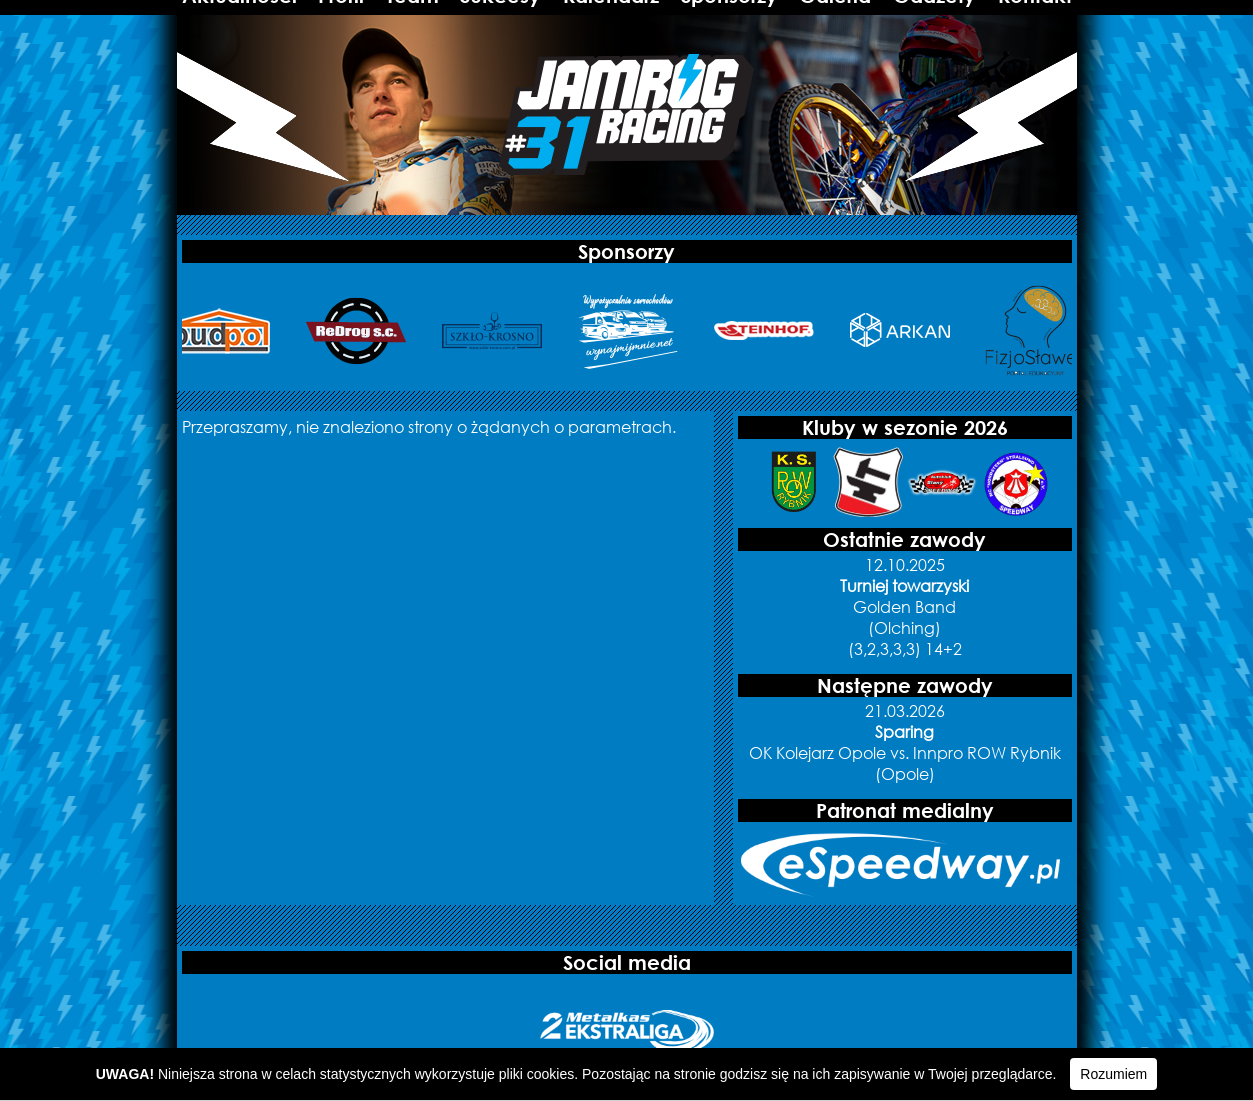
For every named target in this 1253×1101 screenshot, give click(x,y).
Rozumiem (1113, 1074)
